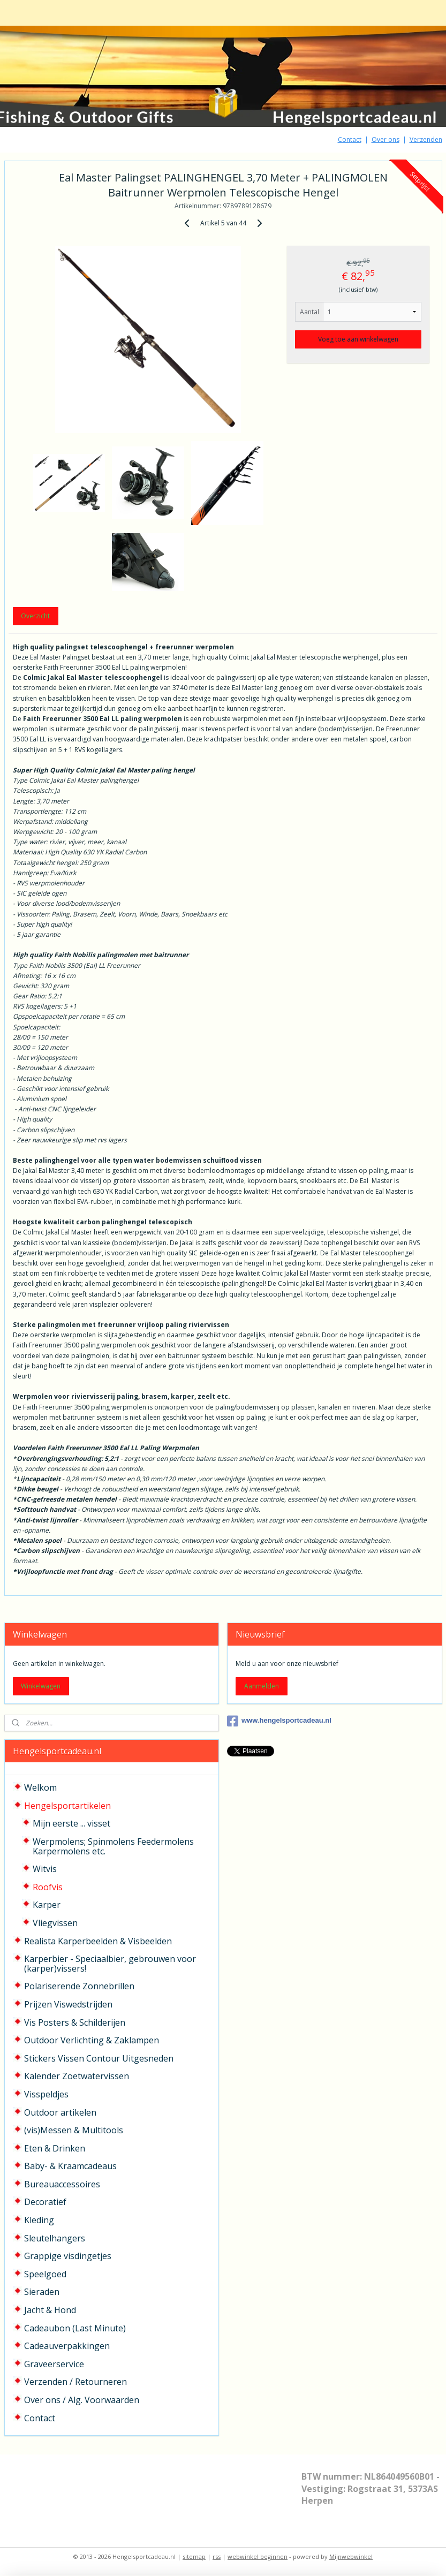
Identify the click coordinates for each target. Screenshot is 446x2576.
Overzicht (35, 615)
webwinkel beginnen (258, 2556)
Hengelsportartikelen (67, 1806)
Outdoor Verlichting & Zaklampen (91, 2040)
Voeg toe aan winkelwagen (358, 339)
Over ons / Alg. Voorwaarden (81, 2400)
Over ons (385, 139)
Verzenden (426, 139)
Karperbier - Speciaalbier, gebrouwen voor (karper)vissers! (110, 1963)
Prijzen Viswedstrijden (68, 2004)
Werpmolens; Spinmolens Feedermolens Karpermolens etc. (113, 1846)
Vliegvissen (55, 1923)
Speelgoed (45, 2274)
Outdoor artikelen (60, 2112)
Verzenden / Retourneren (75, 2382)
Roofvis (48, 1887)
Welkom (40, 1787)
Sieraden (41, 2292)
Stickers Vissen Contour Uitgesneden (98, 2058)
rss (217, 2556)
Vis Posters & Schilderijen (74, 2022)
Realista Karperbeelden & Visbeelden (98, 1941)
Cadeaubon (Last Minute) (75, 2328)
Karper (47, 1905)
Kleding (39, 2220)
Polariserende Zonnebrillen (79, 1986)
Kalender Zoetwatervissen (76, 2076)
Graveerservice (54, 2364)
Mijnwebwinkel (351, 2556)
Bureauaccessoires (62, 2184)
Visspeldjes (46, 2094)
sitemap (194, 2556)
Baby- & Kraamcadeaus (70, 2166)
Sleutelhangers (54, 2238)
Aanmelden (261, 1686)
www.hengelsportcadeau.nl (279, 1721)
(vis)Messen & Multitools (73, 2130)
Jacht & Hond (50, 2310)
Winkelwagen (41, 1686)
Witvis (45, 1869)
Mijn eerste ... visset (71, 1823)
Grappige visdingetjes (67, 2256)
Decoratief (45, 2202)
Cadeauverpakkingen (67, 2346)
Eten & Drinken (54, 2148)
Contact (349, 139)
